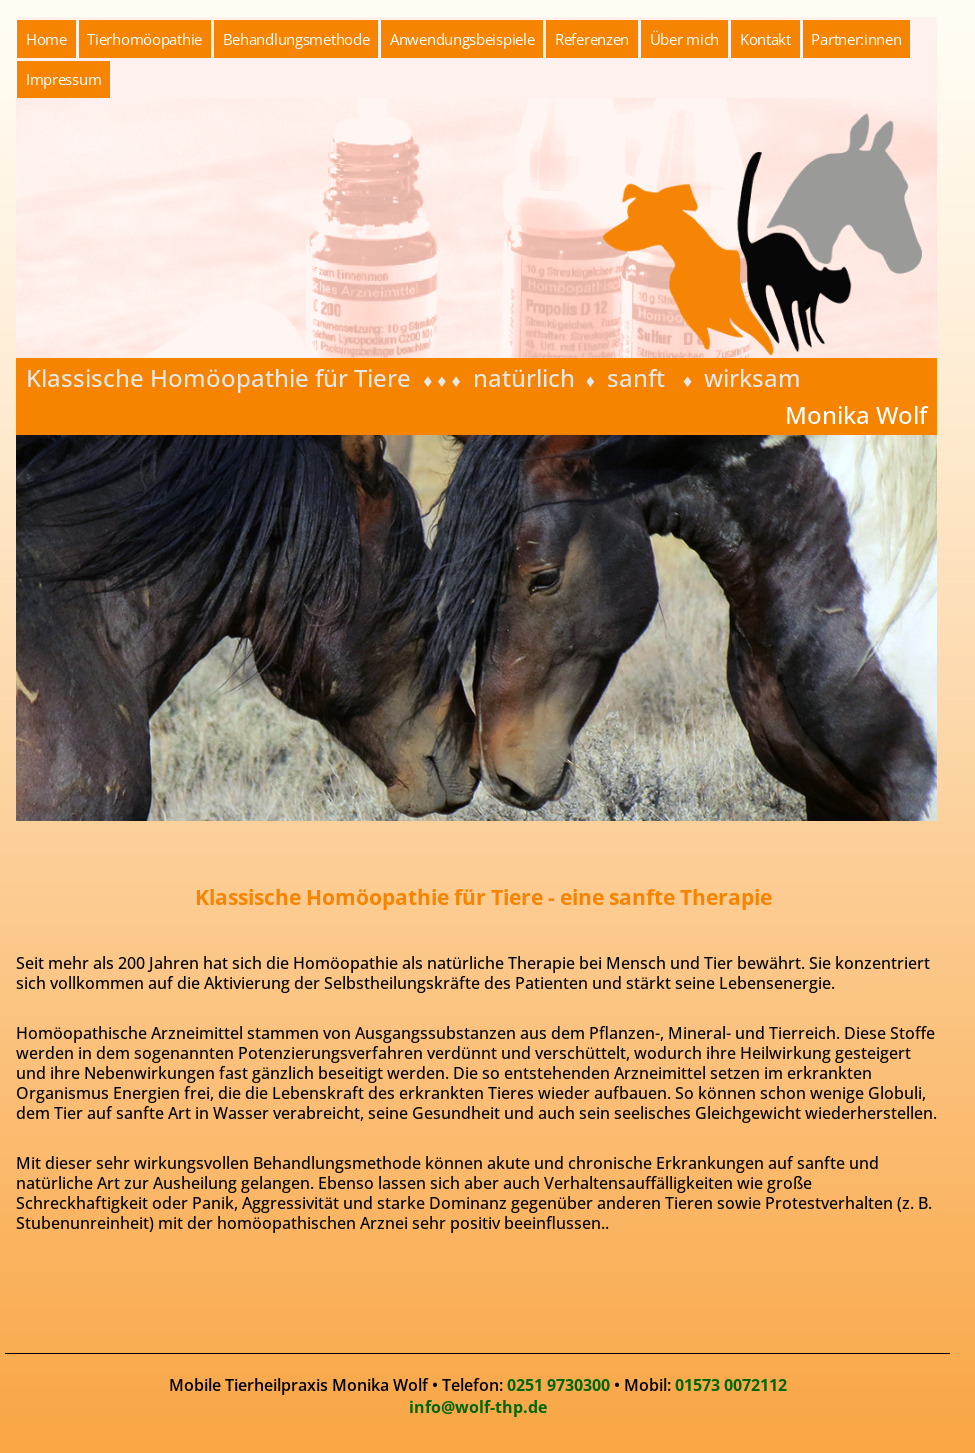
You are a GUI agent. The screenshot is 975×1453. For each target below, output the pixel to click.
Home (46, 39)
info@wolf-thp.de (478, 1407)
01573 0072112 (731, 1385)
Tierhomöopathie (144, 39)
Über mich (684, 39)
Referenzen (592, 39)
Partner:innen (856, 39)
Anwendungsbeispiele (462, 39)
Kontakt (765, 39)
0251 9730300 (558, 1385)
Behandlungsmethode (296, 39)
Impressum (63, 79)
